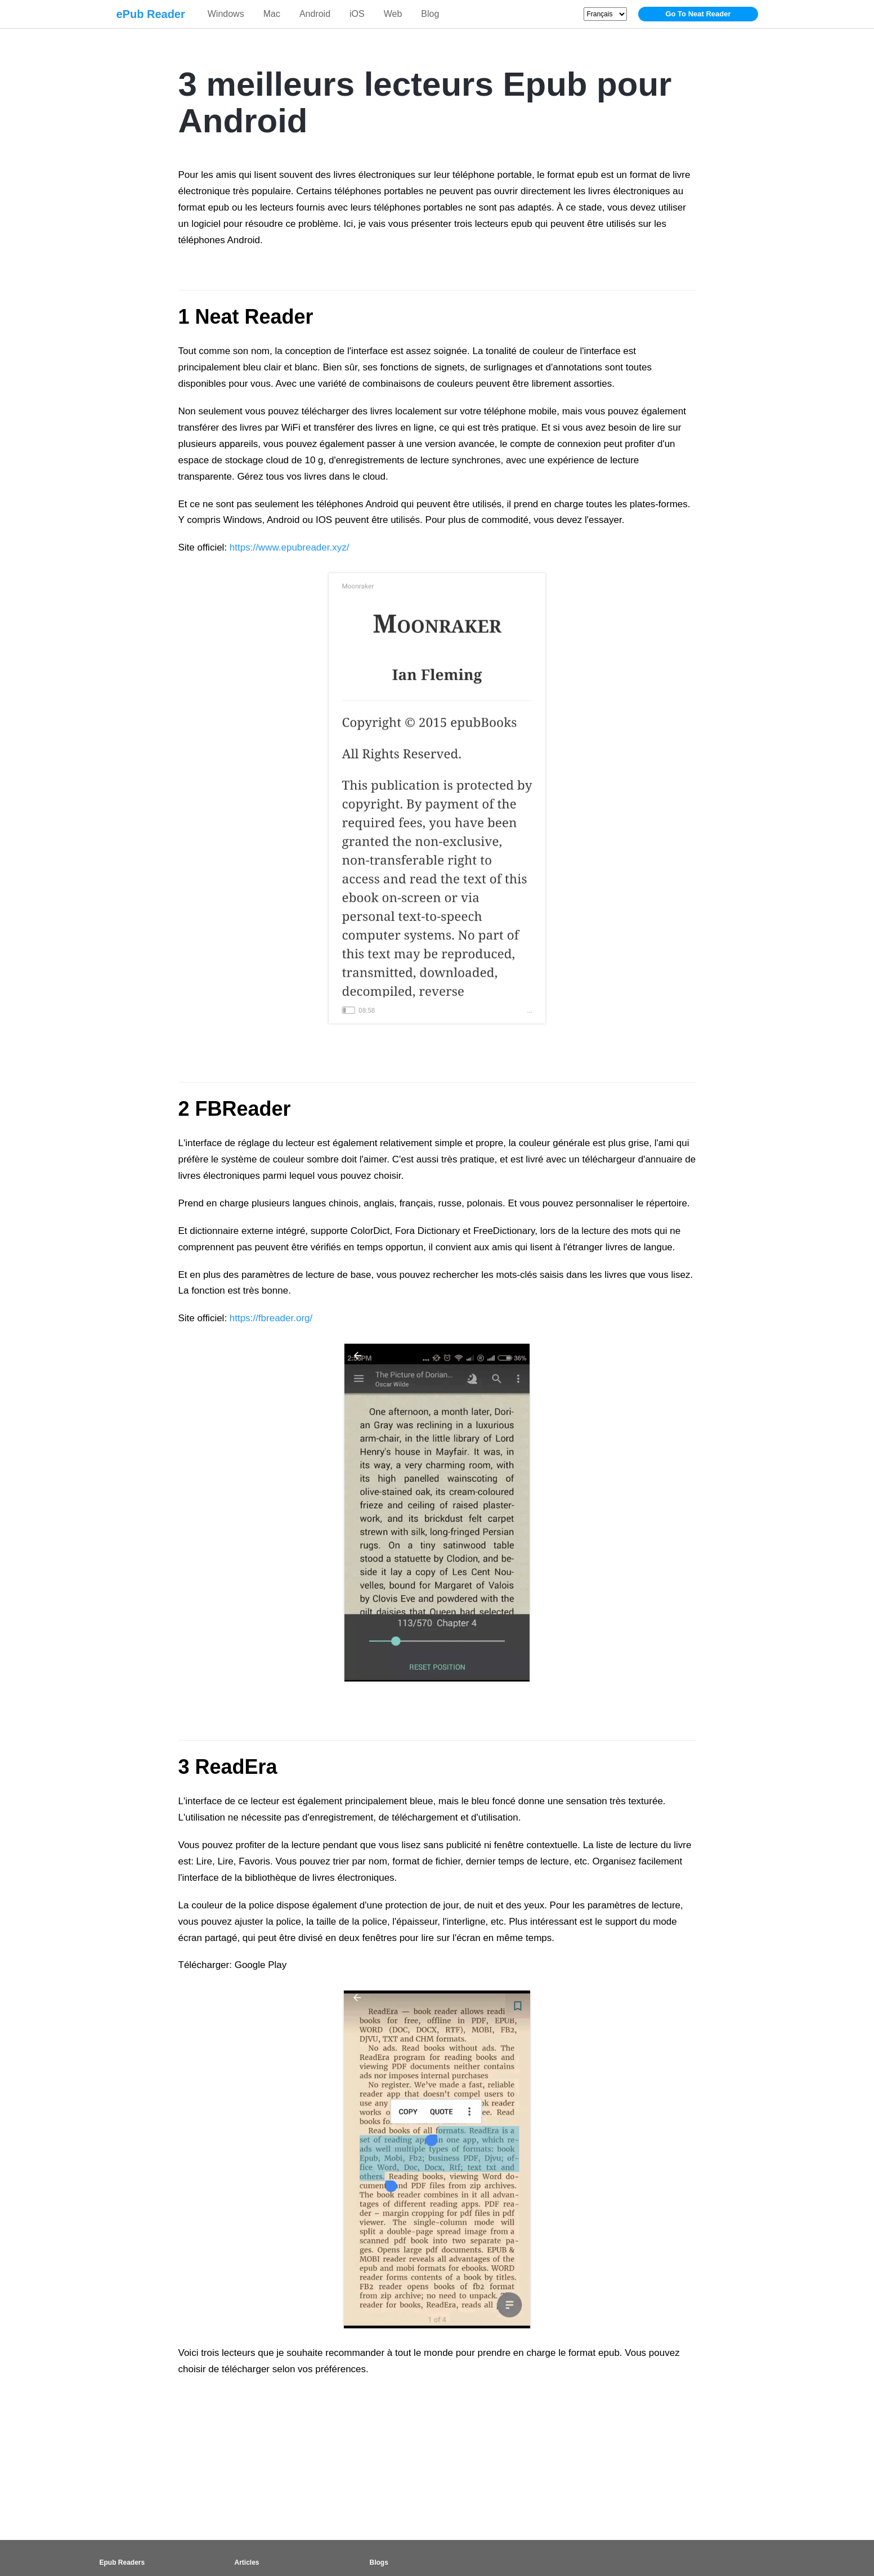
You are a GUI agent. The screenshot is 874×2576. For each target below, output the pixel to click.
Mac (271, 14)
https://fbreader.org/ (271, 1318)
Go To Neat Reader (697, 14)
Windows (226, 14)
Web (393, 14)
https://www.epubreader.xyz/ (289, 547)
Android (314, 14)
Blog (430, 14)
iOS (357, 14)
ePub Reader (150, 14)
